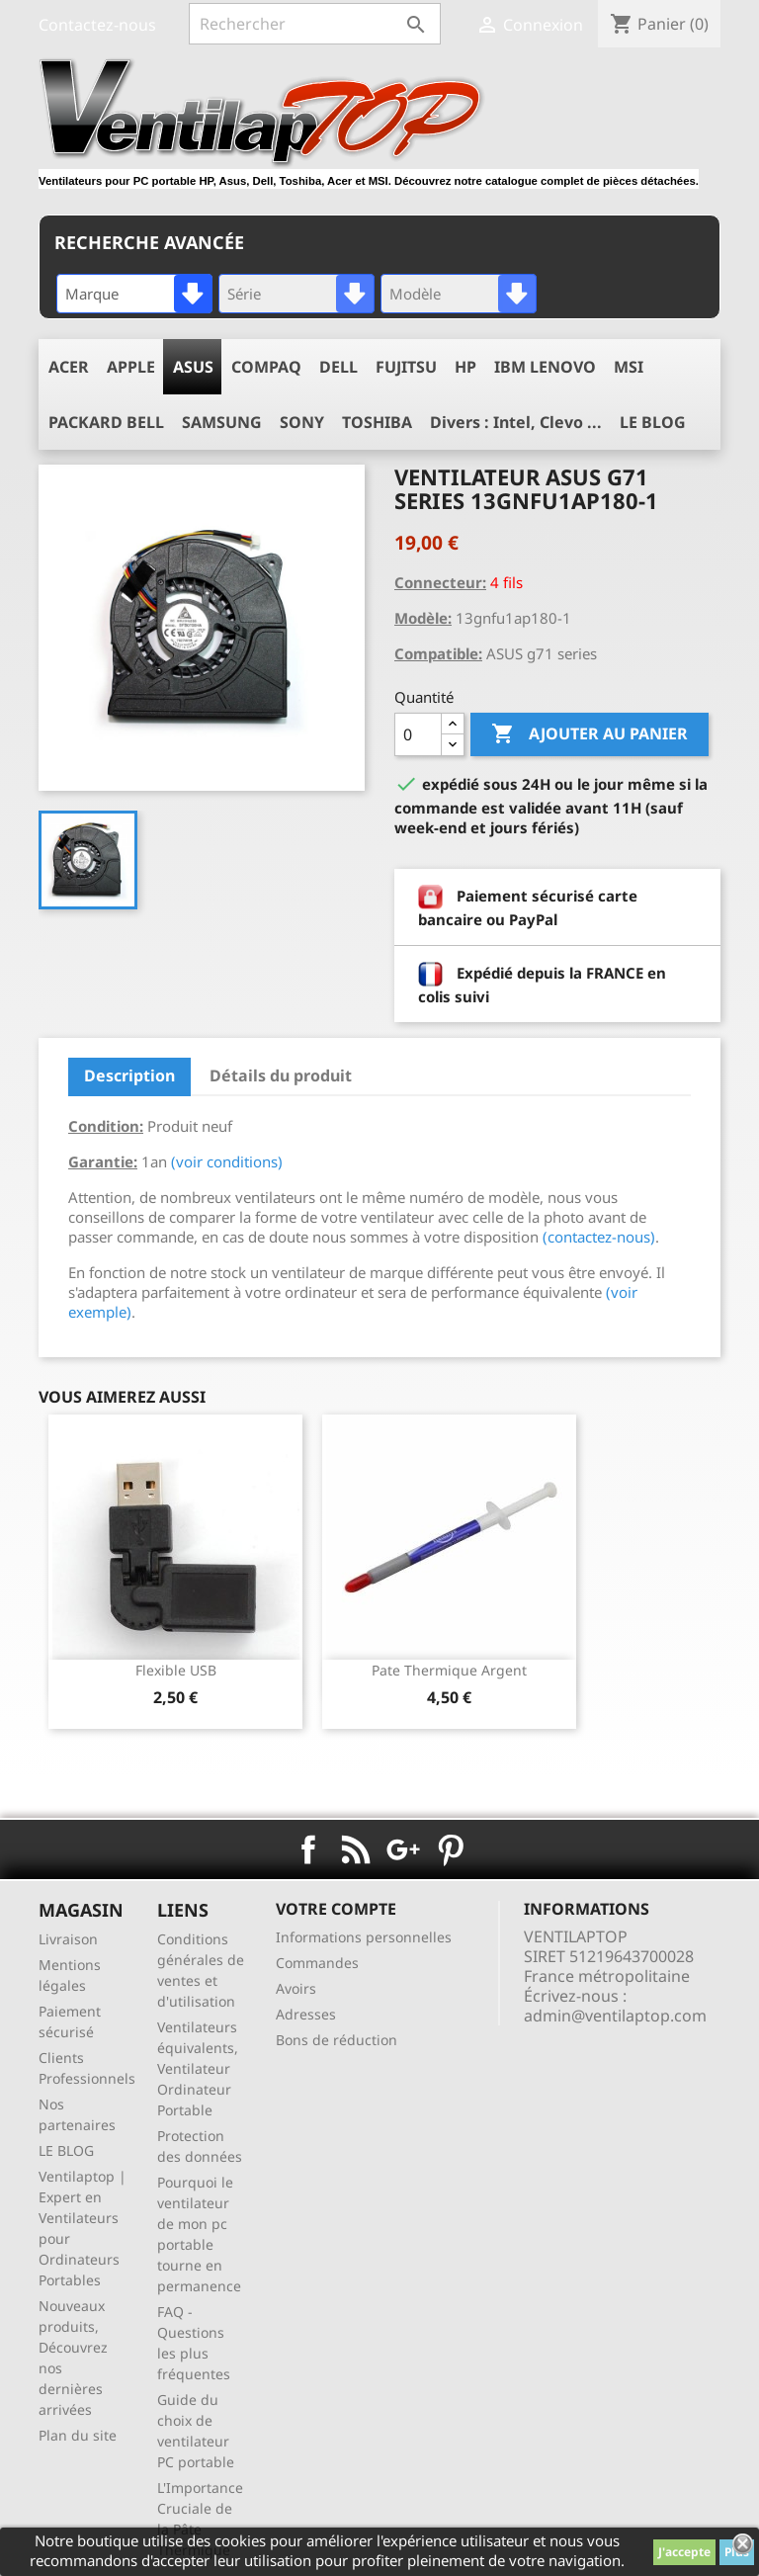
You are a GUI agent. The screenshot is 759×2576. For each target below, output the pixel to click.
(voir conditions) (227, 1161)
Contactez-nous (97, 25)
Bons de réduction (336, 2039)
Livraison (68, 1939)
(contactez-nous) (599, 1236)
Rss (356, 1849)
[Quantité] (418, 734)
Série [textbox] (244, 293)
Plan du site (78, 2435)
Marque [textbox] (92, 293)
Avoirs (296, 1988)
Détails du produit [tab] (281, 1075)
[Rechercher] (315, 23)
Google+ (403, 1849)
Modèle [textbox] (415, 293)
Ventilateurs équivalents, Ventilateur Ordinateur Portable (197, 2068)
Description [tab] (129, 1075)
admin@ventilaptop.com (615, 2015)
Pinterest (450, 1849)
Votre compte (336, 1909)
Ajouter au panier (589, 734)
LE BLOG (66, 2150)
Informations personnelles (364, 1937)
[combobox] (134, 293)
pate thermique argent (449, 1670)
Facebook (308, 1849)
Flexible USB (175, 1670)
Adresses (306, 2014)
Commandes (317, 1962)
